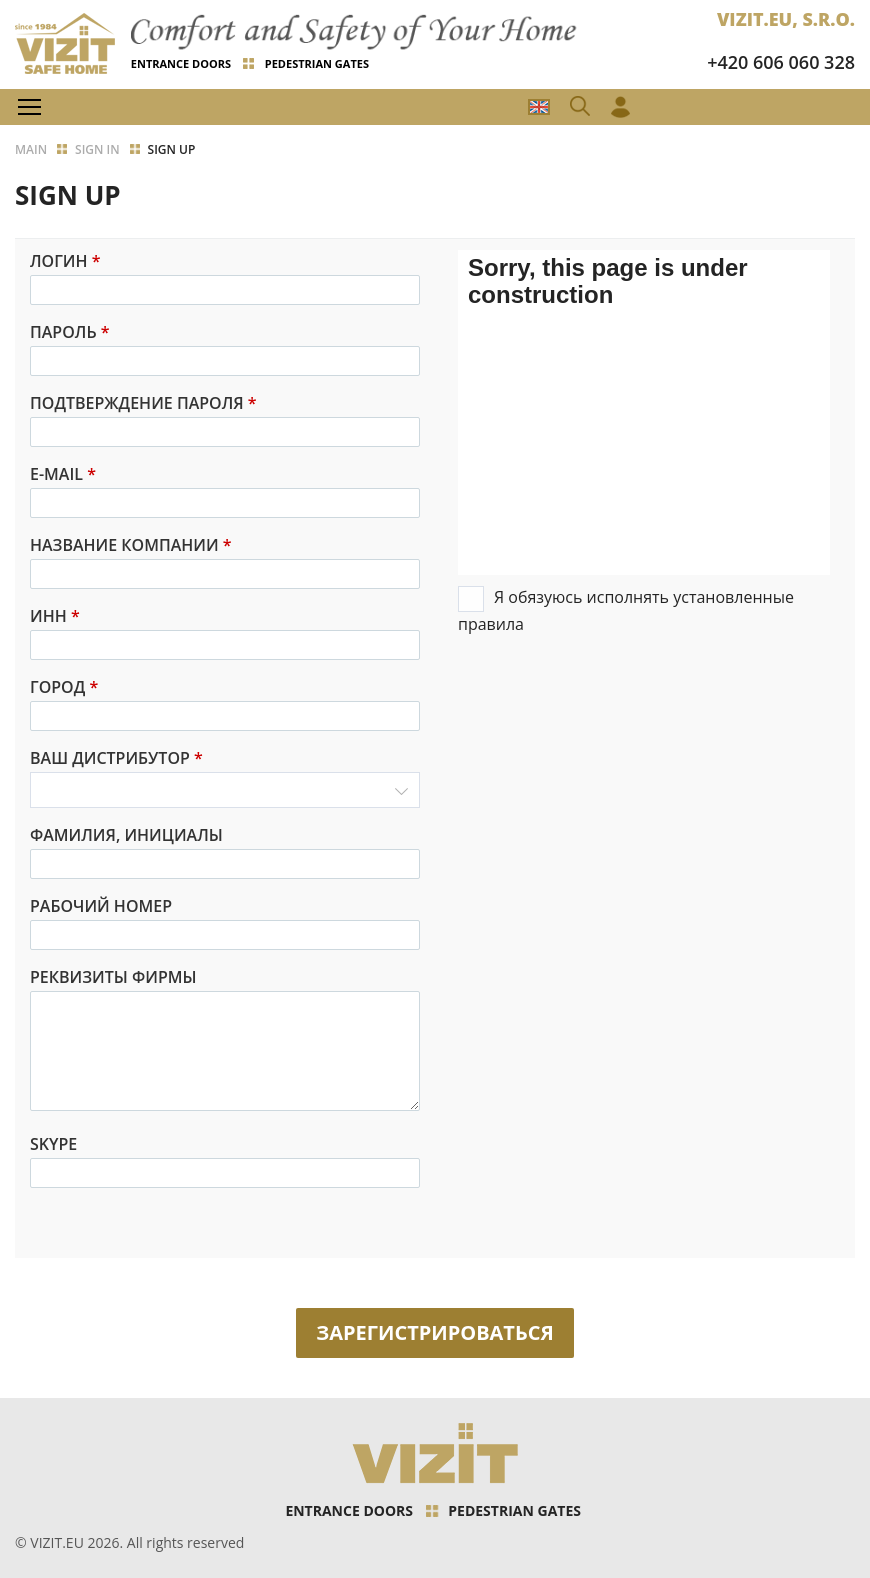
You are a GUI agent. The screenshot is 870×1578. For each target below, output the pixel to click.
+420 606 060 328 (781, 62)
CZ (539, 107)
